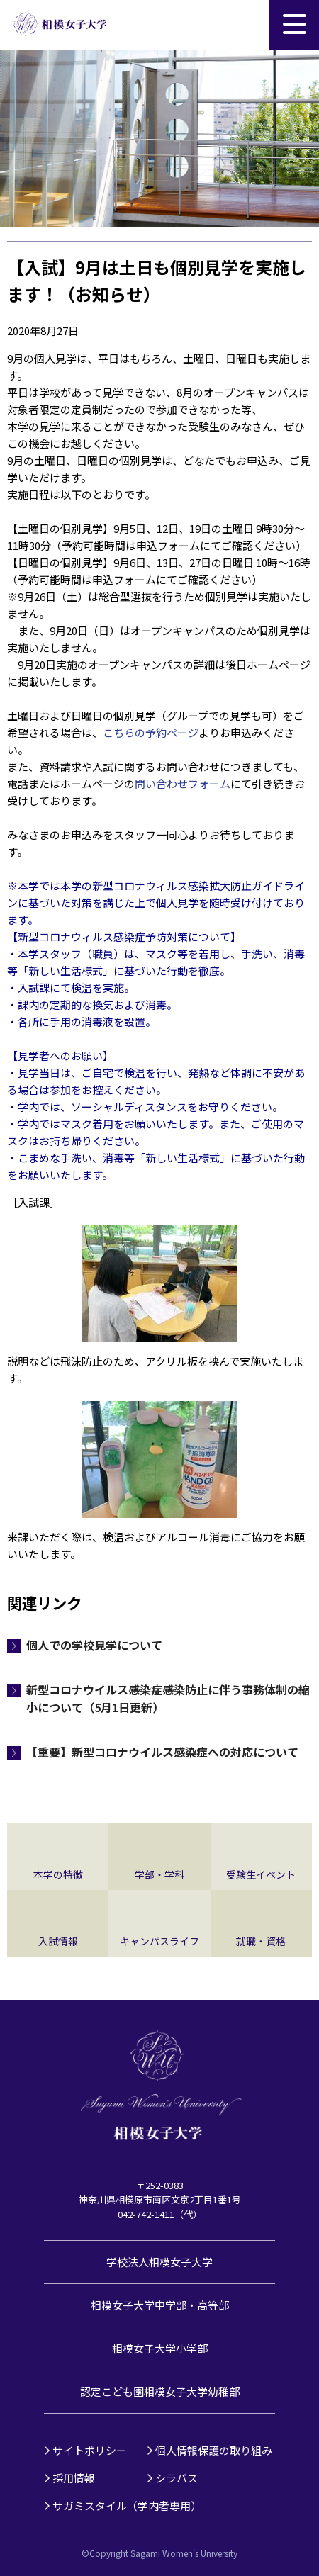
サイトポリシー (89, 2450)
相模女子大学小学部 (160, 2348)
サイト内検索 (244, 25)
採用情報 (73, 2477)
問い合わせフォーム (182, 783)
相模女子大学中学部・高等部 (160, 2304)
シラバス (176, 2477)
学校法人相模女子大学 (159, 2261)
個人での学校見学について (94, 1644)
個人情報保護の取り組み (213, 2450)
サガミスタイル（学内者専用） (126, 2505)
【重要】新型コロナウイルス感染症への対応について (162, 1751)
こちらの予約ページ (150, 732)
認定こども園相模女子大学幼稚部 (160, 2391)
